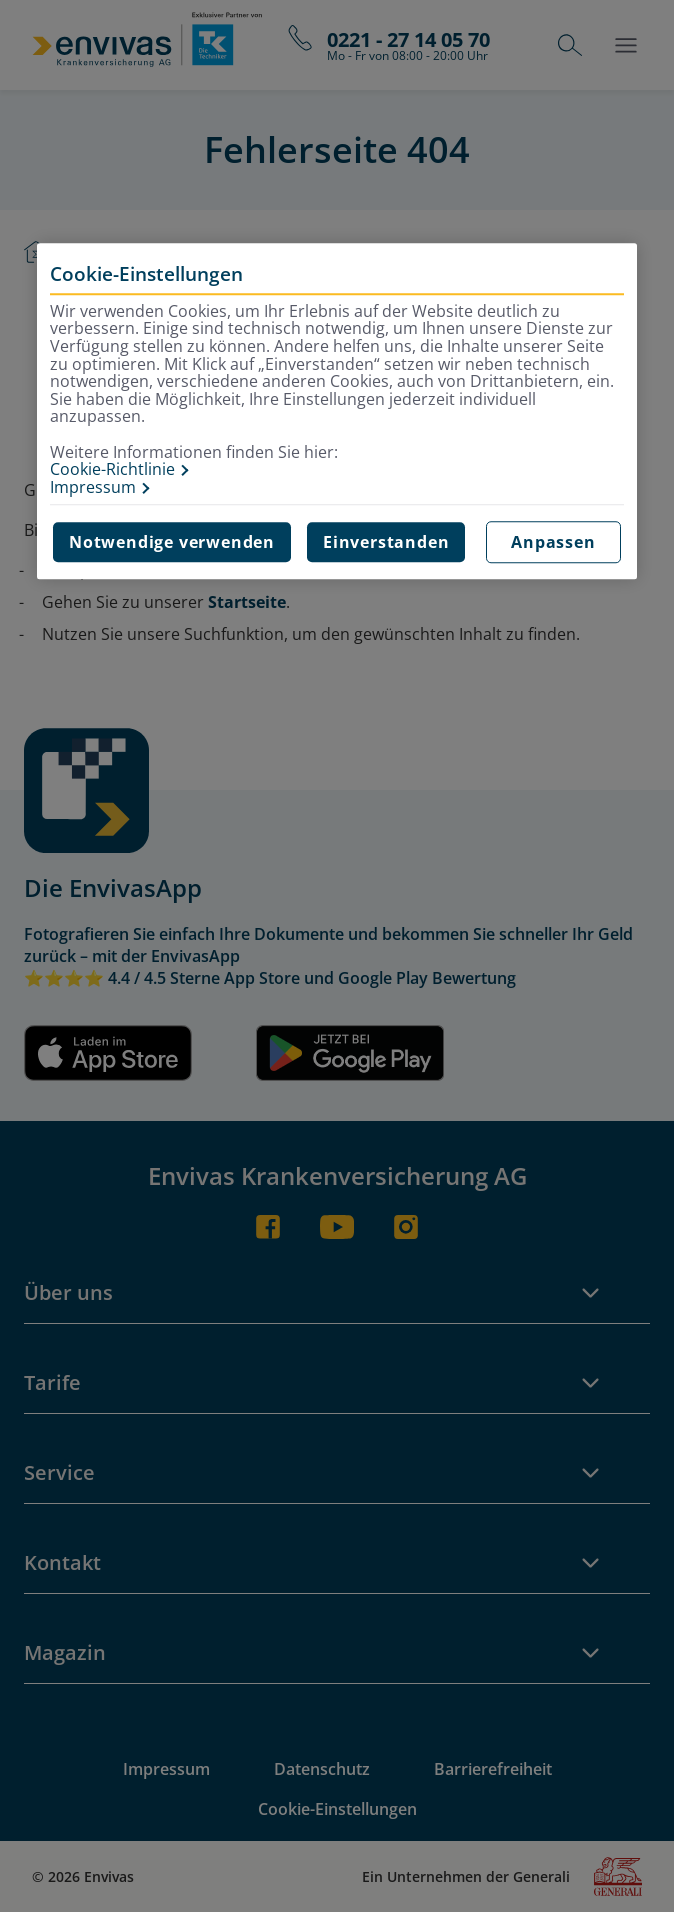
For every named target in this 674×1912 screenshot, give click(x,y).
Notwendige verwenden (172, 543)
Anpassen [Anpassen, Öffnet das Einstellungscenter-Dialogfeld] (553, 543)
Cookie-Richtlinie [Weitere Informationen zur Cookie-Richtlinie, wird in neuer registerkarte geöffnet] (112, 470)
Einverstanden (386, 543)
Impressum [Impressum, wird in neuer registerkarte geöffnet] (93, 488)
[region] (337, 411)
